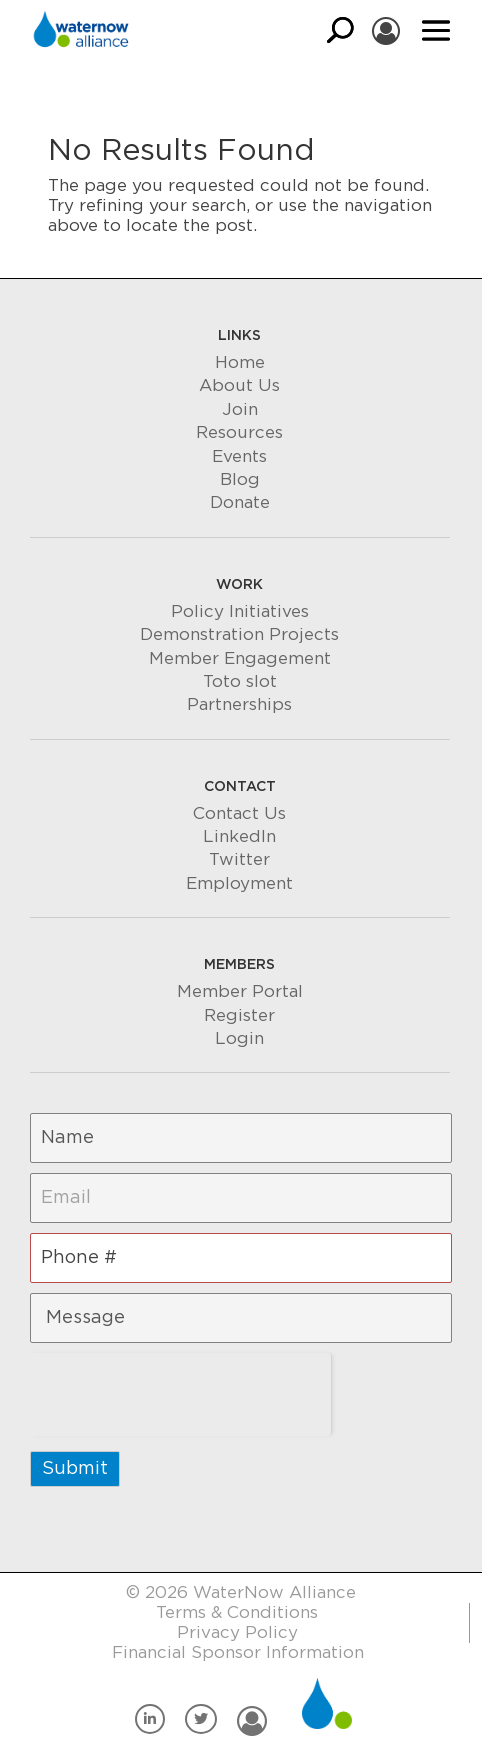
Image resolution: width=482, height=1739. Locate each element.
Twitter (239, 859)
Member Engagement (240, 658)
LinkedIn (239, 836)
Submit (75, 1469)
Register (239, 1015)
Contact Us (239, 813)
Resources (239, 432)
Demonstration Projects (239, 634)
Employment (239, 883)
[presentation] (180, 1392)
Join (240, 409)
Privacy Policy (237, 1632)
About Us (239, 385)
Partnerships (239, 704)
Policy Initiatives (240, 611)
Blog (240, 479)
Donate (240, 502)
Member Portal (240, 991)
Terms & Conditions (237, 1612)
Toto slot (240, 681)
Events (239, 456)
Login (239, 1038)
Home (240, 362)
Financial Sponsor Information (238, 1652)
